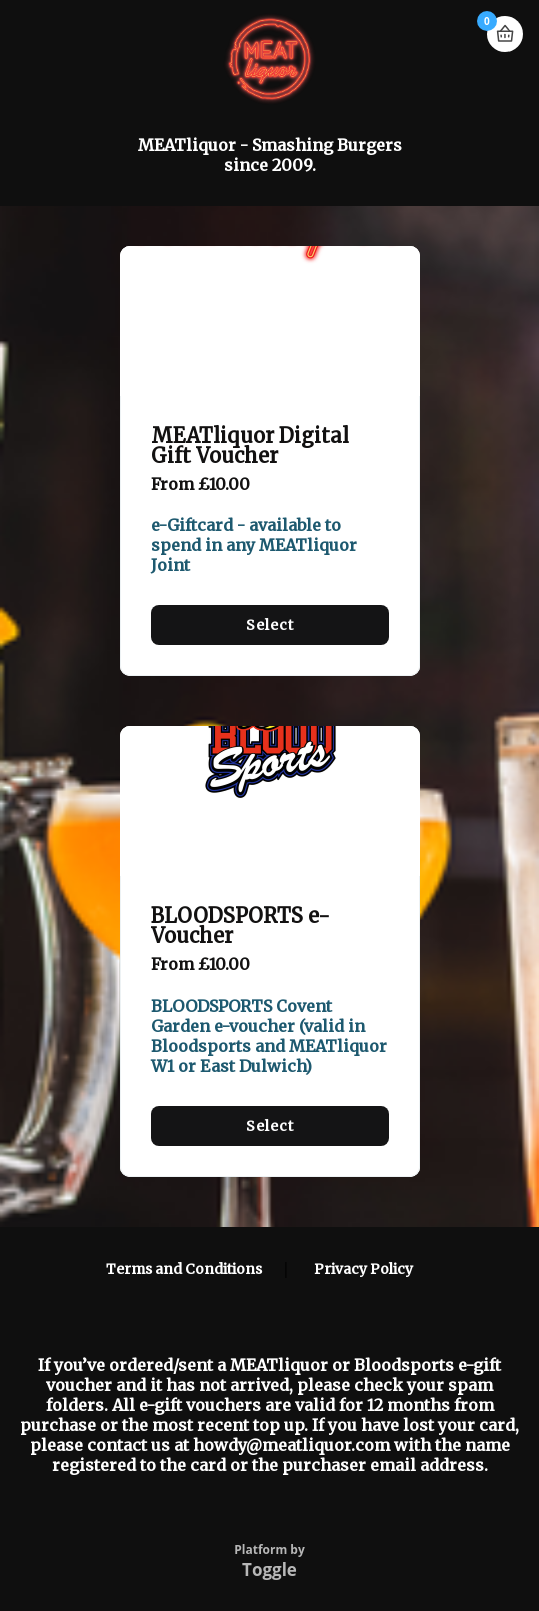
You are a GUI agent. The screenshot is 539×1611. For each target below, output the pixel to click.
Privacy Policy (363, 1269)
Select (270, 625)
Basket (505, 34)
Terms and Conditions (184, 1269)
